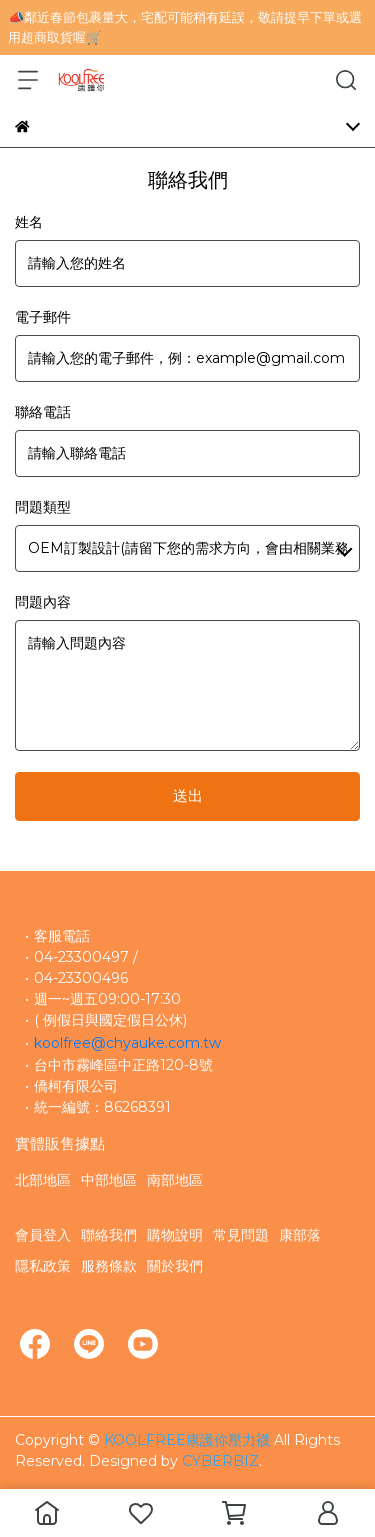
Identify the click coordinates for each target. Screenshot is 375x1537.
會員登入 (43, 1235)
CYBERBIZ (220, 1461)
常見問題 (241, 1235)
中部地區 (109, 1180)
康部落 (300, 1235)
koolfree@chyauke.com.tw (127, 1043)
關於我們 (175, 1266)
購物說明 (175, 1235)
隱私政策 (43, 1266)
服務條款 (109, 1266)
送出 (188, 795)
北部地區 (43, 1180)
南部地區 (175, 1180)
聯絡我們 (109, 1235)
